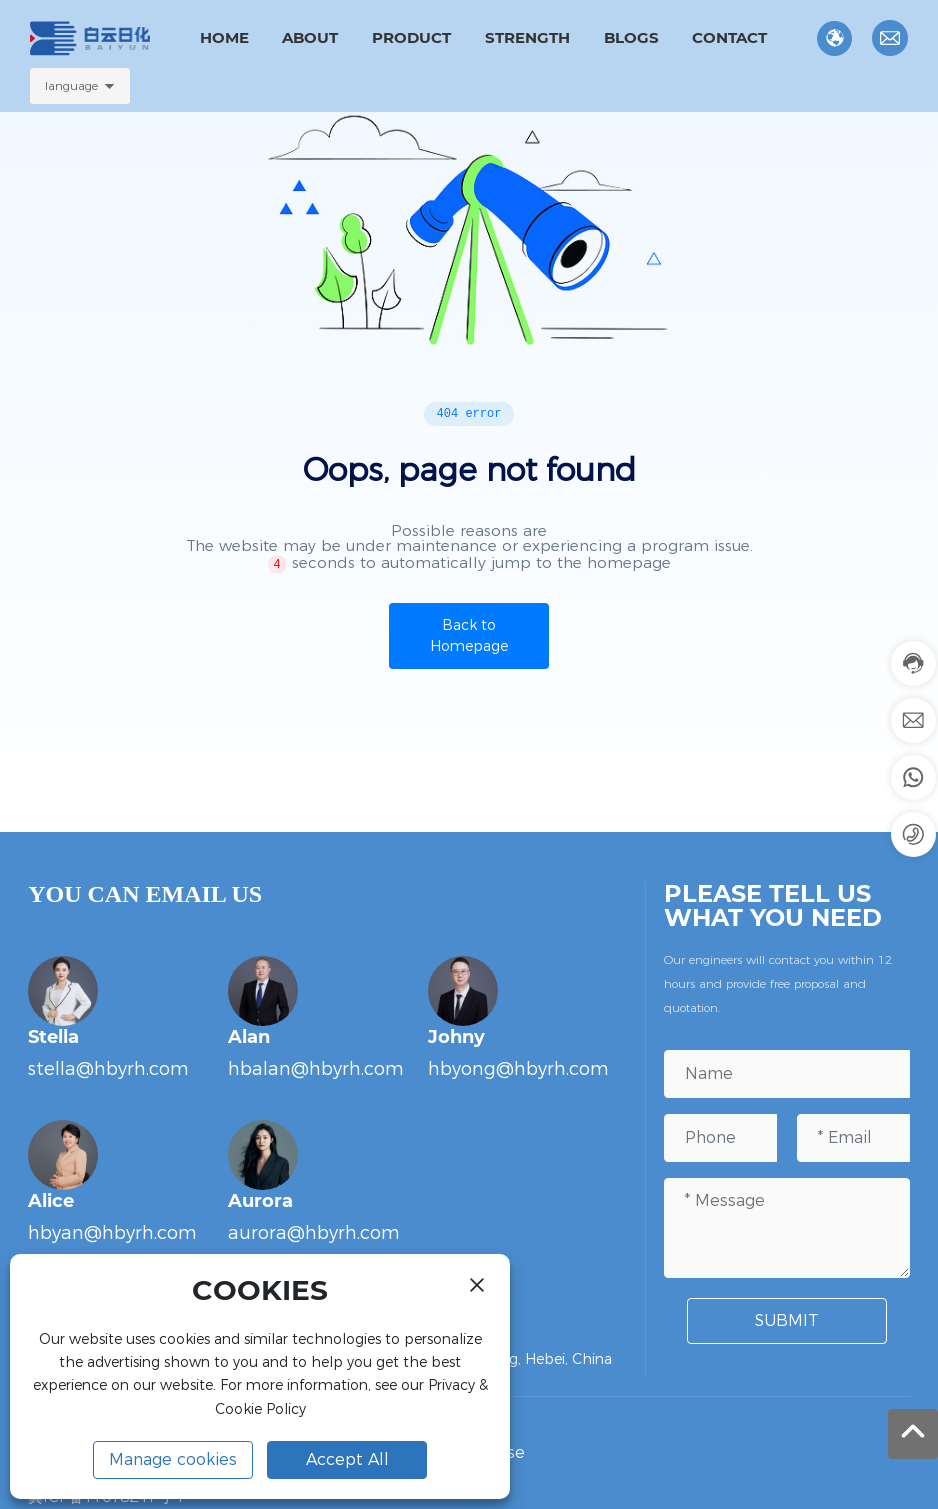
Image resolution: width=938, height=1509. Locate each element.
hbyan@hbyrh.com (112, 1233)
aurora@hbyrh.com (314, 1233)
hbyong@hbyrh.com (518, 1069)
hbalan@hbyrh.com (316, 1069)
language (71, 85)
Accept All (347, 1459)
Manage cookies (173, 1459)
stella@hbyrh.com (108, 1069)
